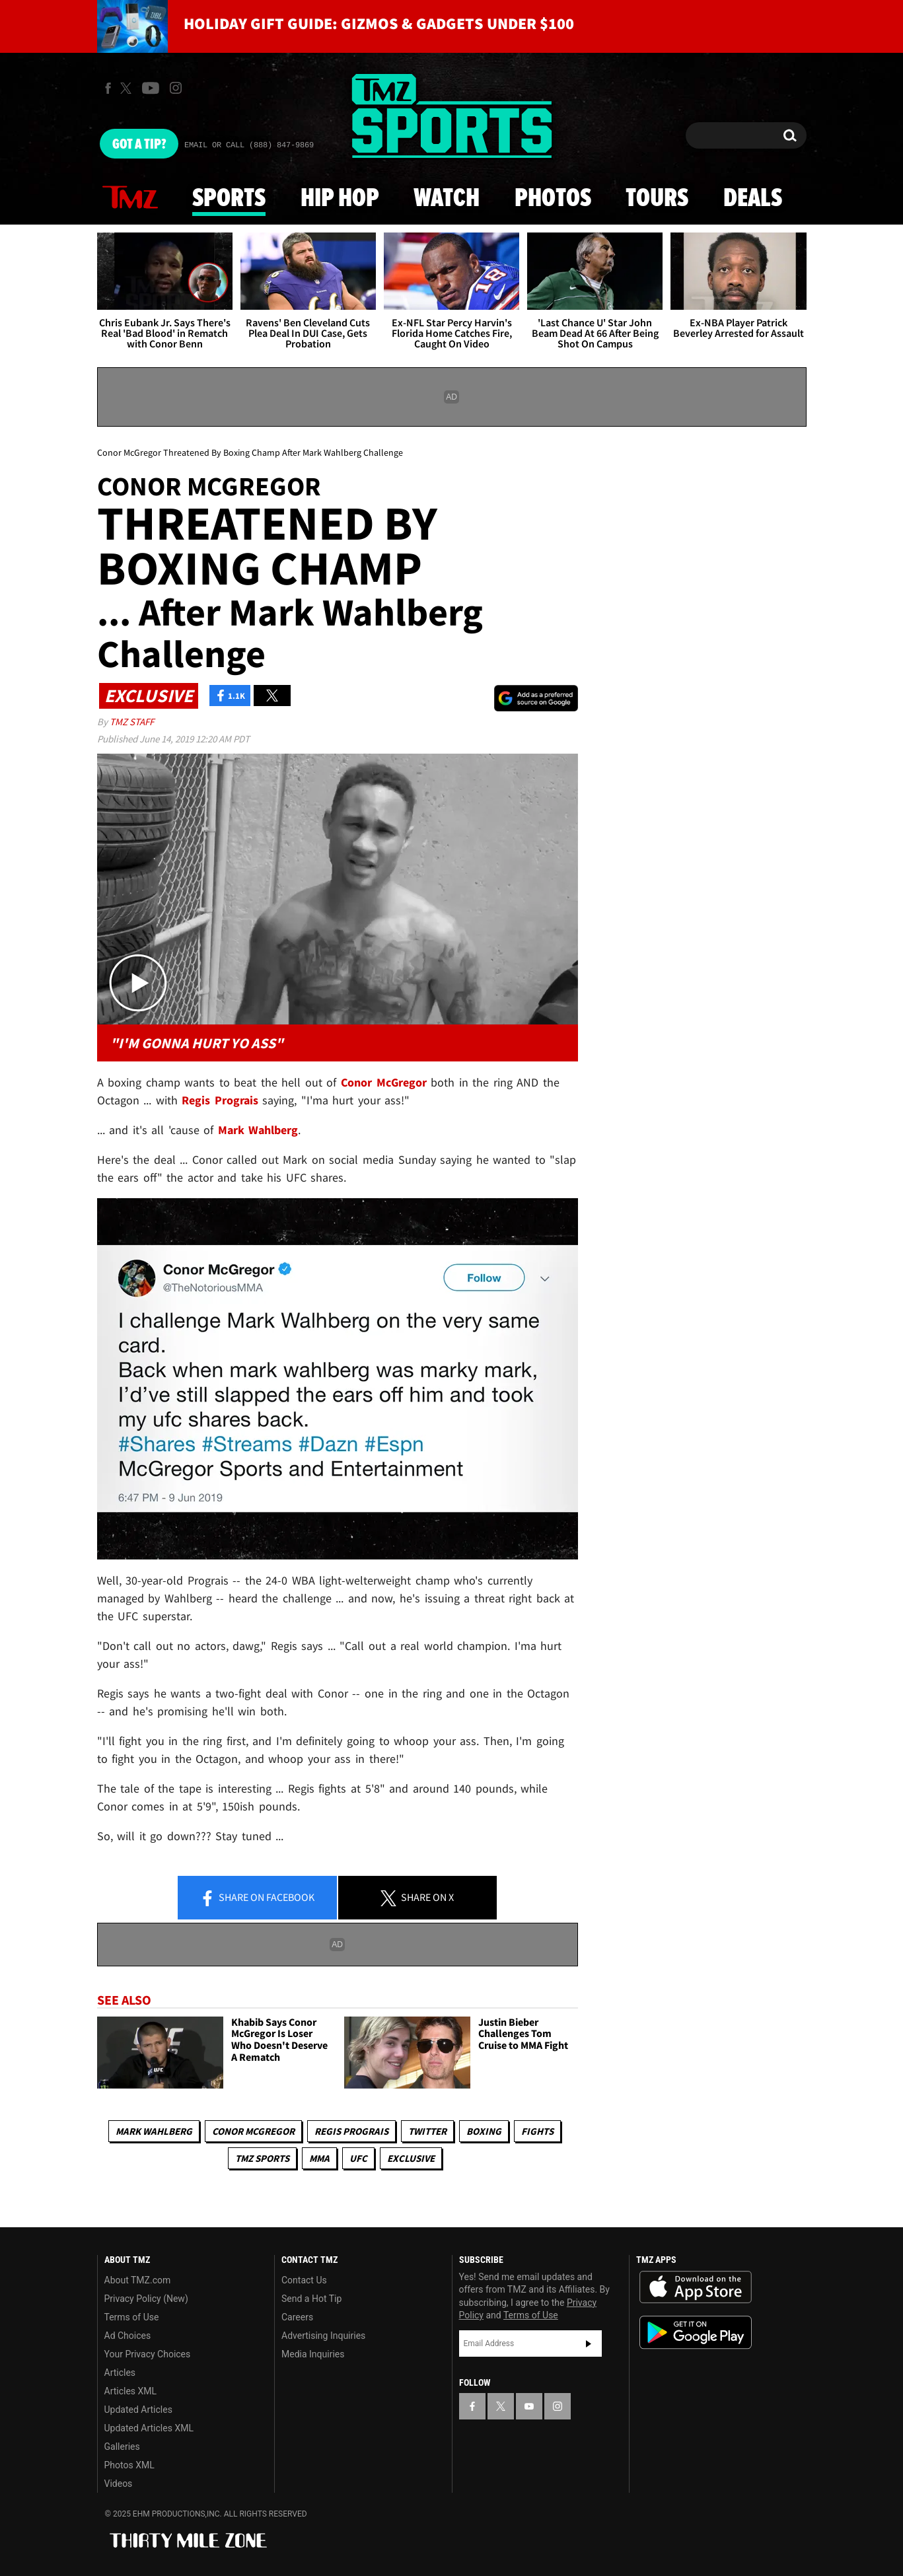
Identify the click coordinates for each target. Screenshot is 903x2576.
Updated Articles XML (149, 2428)
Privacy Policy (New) (146, 2298)
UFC (358, 2158)
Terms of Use (131, 2317)
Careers (297, 2317)
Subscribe (588, 2343)
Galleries (122, 2446)
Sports (229, 199)
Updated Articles (138, 2409)
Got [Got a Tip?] (139, 144)
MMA (319, 2158)
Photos (553, 199)
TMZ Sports (262, 2158)
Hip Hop (340, 199)
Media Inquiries (312, 2354)
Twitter (427, 2131)
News (130, 198)
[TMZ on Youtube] (150, 87)
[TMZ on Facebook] (108, 88)
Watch (447, 199)
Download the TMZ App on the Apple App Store (695, 2287)
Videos (118, 2483)
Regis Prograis (351, 2131)
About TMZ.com (137, 2280)
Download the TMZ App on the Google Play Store (695, 2332)
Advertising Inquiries (323, 2335)
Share (256, 1898)
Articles (120, 2372)
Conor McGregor (253, 2131)
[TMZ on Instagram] (175, 88)
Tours (657, 199)
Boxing (483, 2131)
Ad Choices (127, 2335)
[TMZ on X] (128, 88)
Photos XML (129, 2465)
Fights (537, 2131)
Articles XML (130, 2391)
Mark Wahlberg (154, 2131)
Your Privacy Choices (147, 2354)
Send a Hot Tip (311, 2298)
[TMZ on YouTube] (529, 2406)
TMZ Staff (132, 721)
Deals (752, 199)
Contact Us (304, 2280)
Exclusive (411, 2158)
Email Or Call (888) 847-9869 (249, 145)
